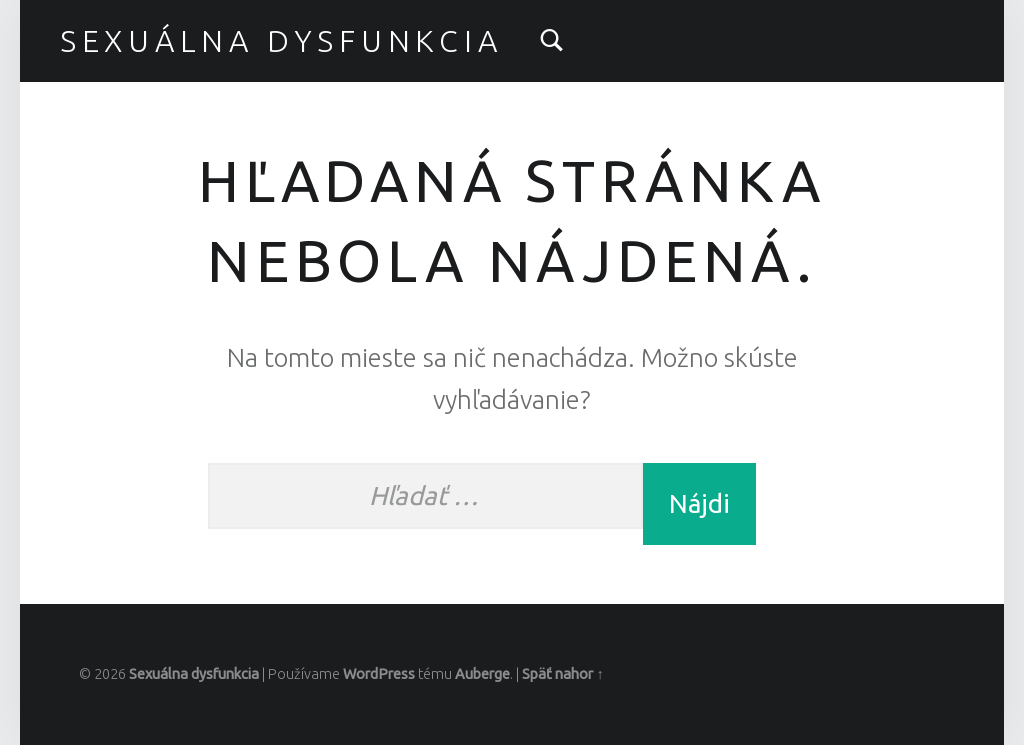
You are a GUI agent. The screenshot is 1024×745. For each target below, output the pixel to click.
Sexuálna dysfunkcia (281, 41)
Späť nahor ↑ (562, 674)
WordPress (379, 674)
